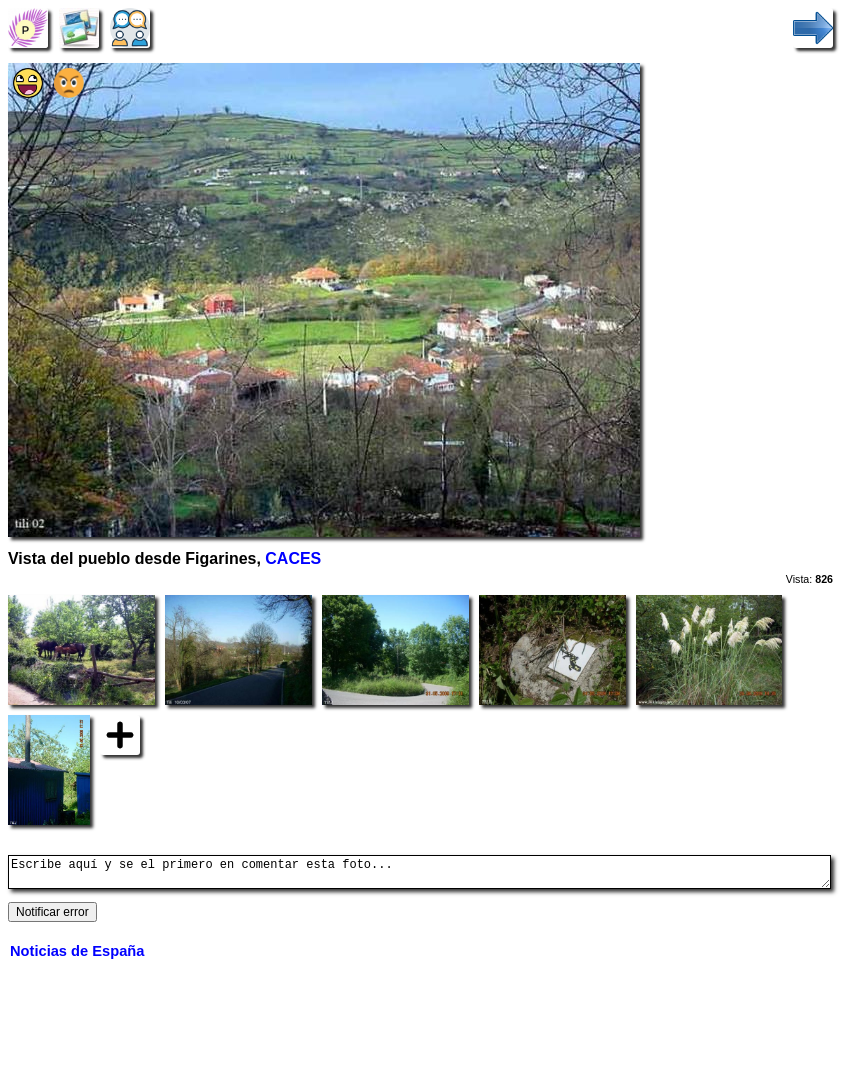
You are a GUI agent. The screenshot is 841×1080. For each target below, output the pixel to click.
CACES (293, 558)
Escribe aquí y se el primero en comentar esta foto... (419, 875)
